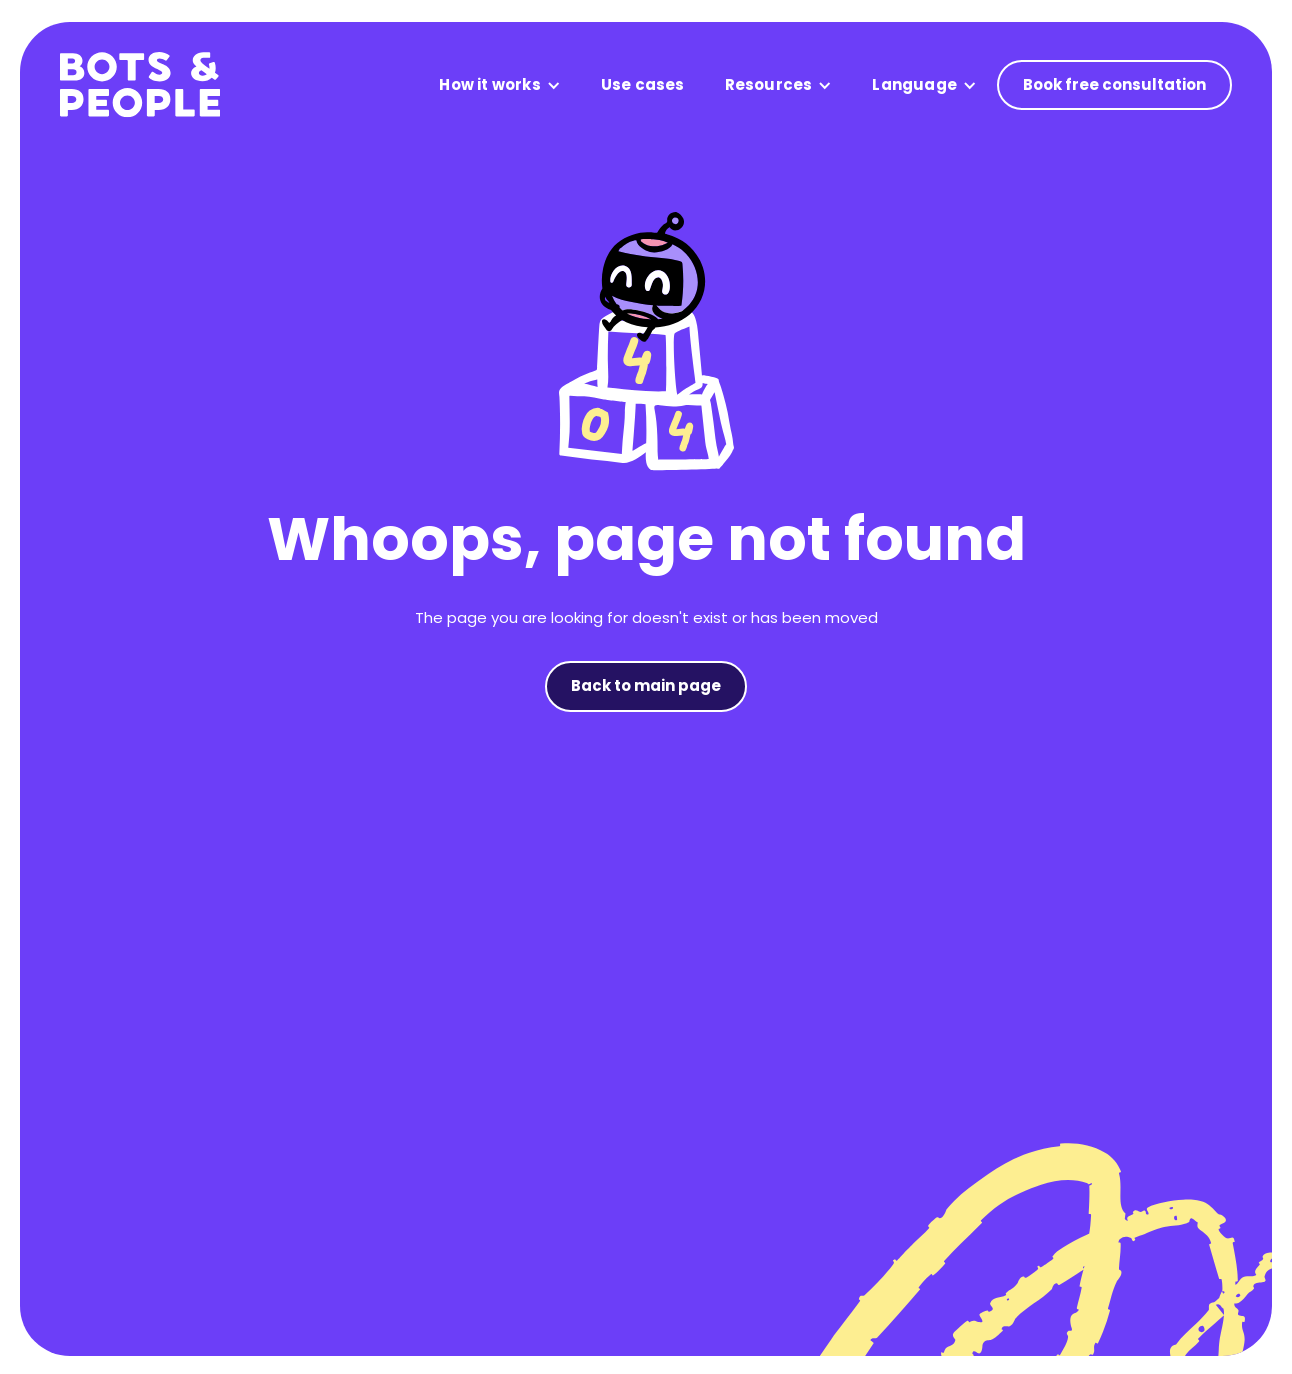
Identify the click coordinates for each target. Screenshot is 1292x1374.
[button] (499, 85)
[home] (140, 85)
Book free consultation (1114, 84)
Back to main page (646, 685)
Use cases (643, 84)
